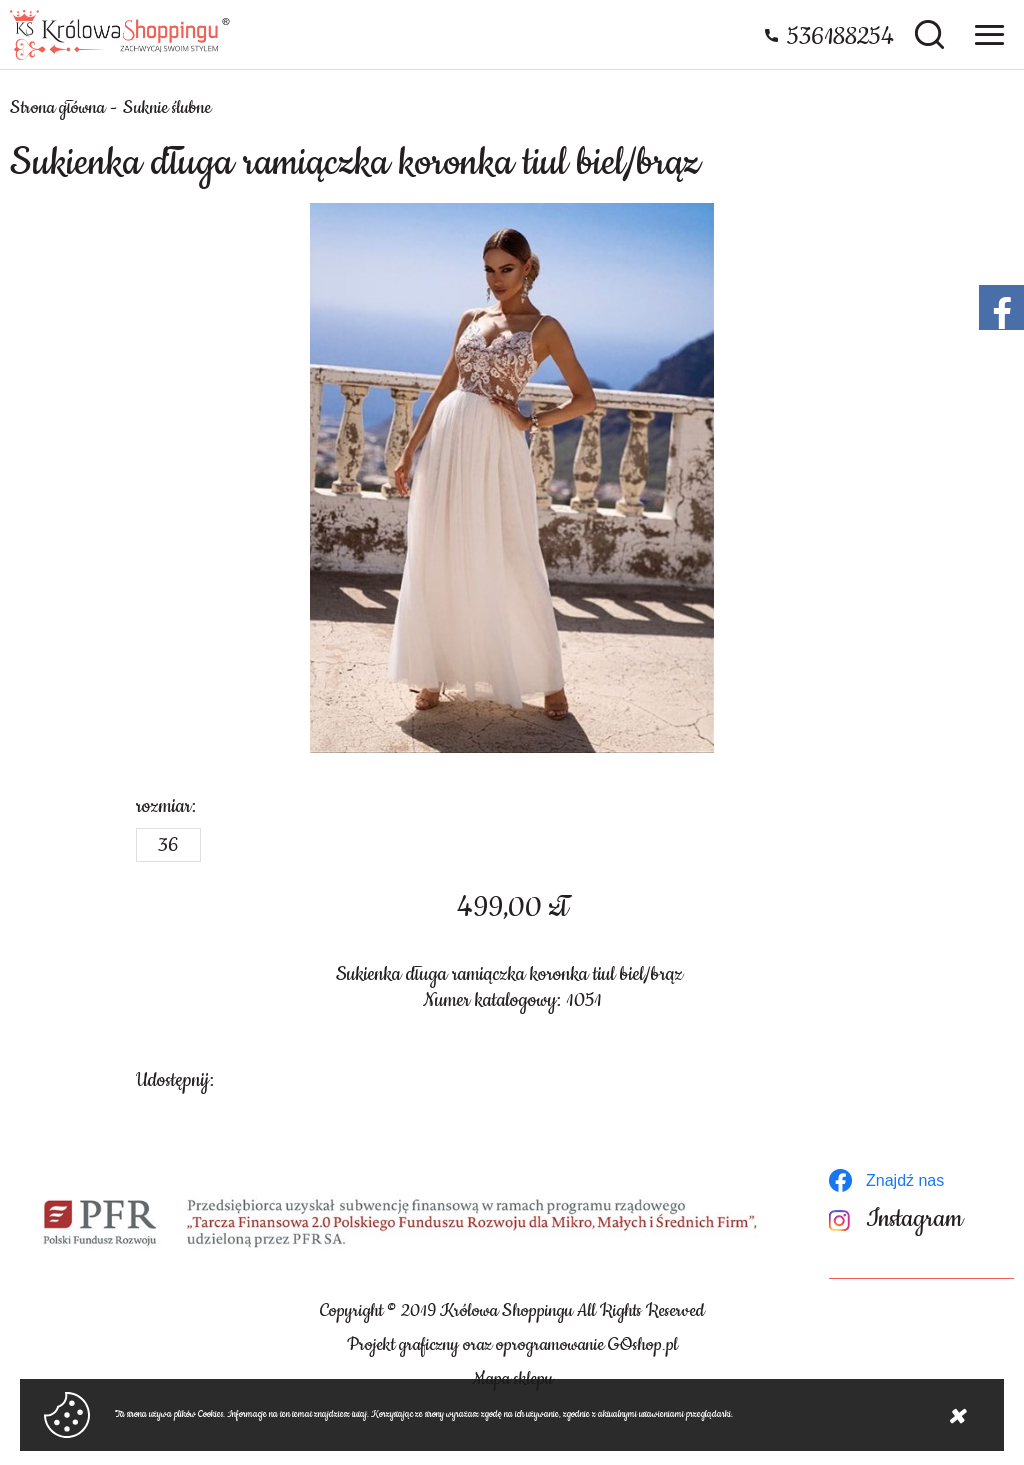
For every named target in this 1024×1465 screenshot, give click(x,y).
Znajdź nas (905, 1180)
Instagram (914, 1219)
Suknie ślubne (167, 108)
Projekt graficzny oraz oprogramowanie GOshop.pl (512, 1345)
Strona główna (57, 108)
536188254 (840, 37)
